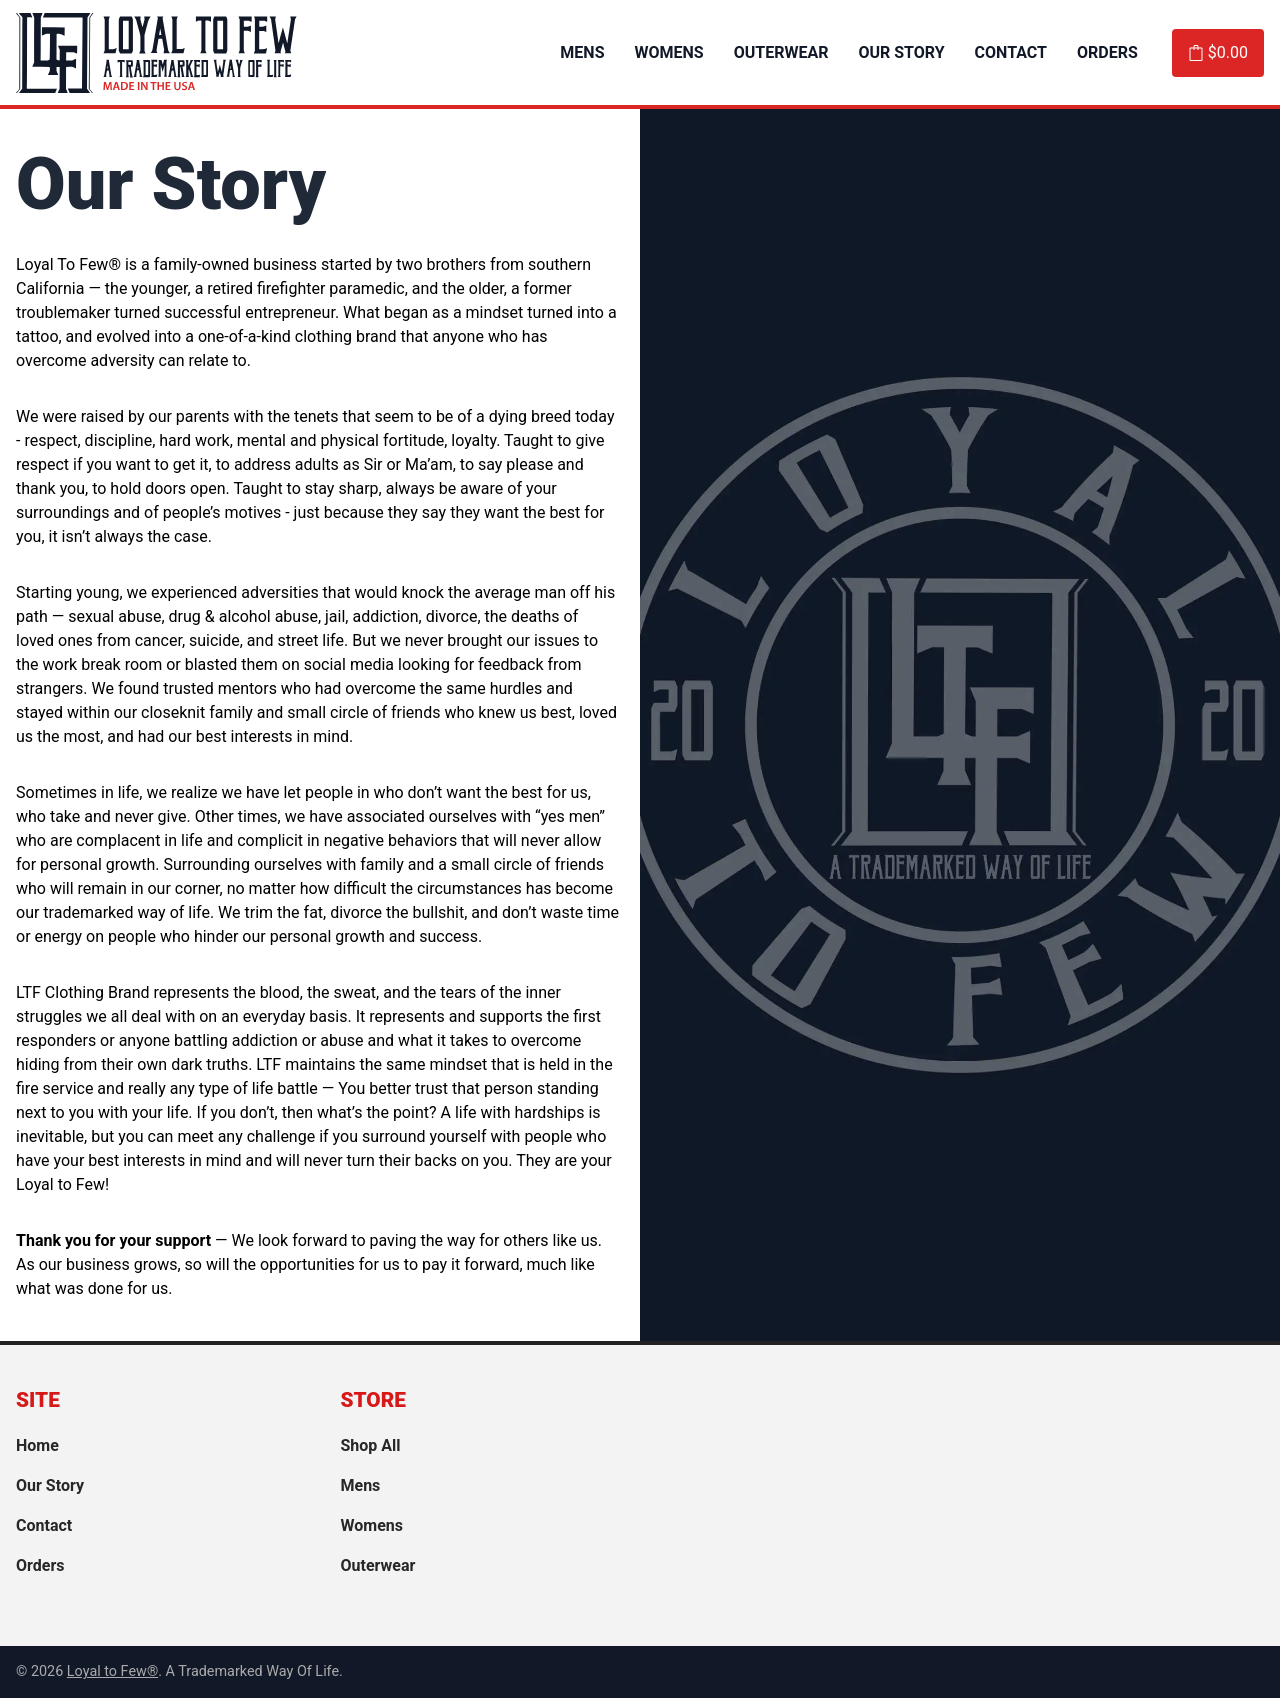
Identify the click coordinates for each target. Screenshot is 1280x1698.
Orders (1107, 52)
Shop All (371, 1445)
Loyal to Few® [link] (112, 1671)
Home (37, 1445)
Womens (669, 52)
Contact (1011, 52)
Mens (582, 52)
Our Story (901, 52)
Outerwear (781, 52)
